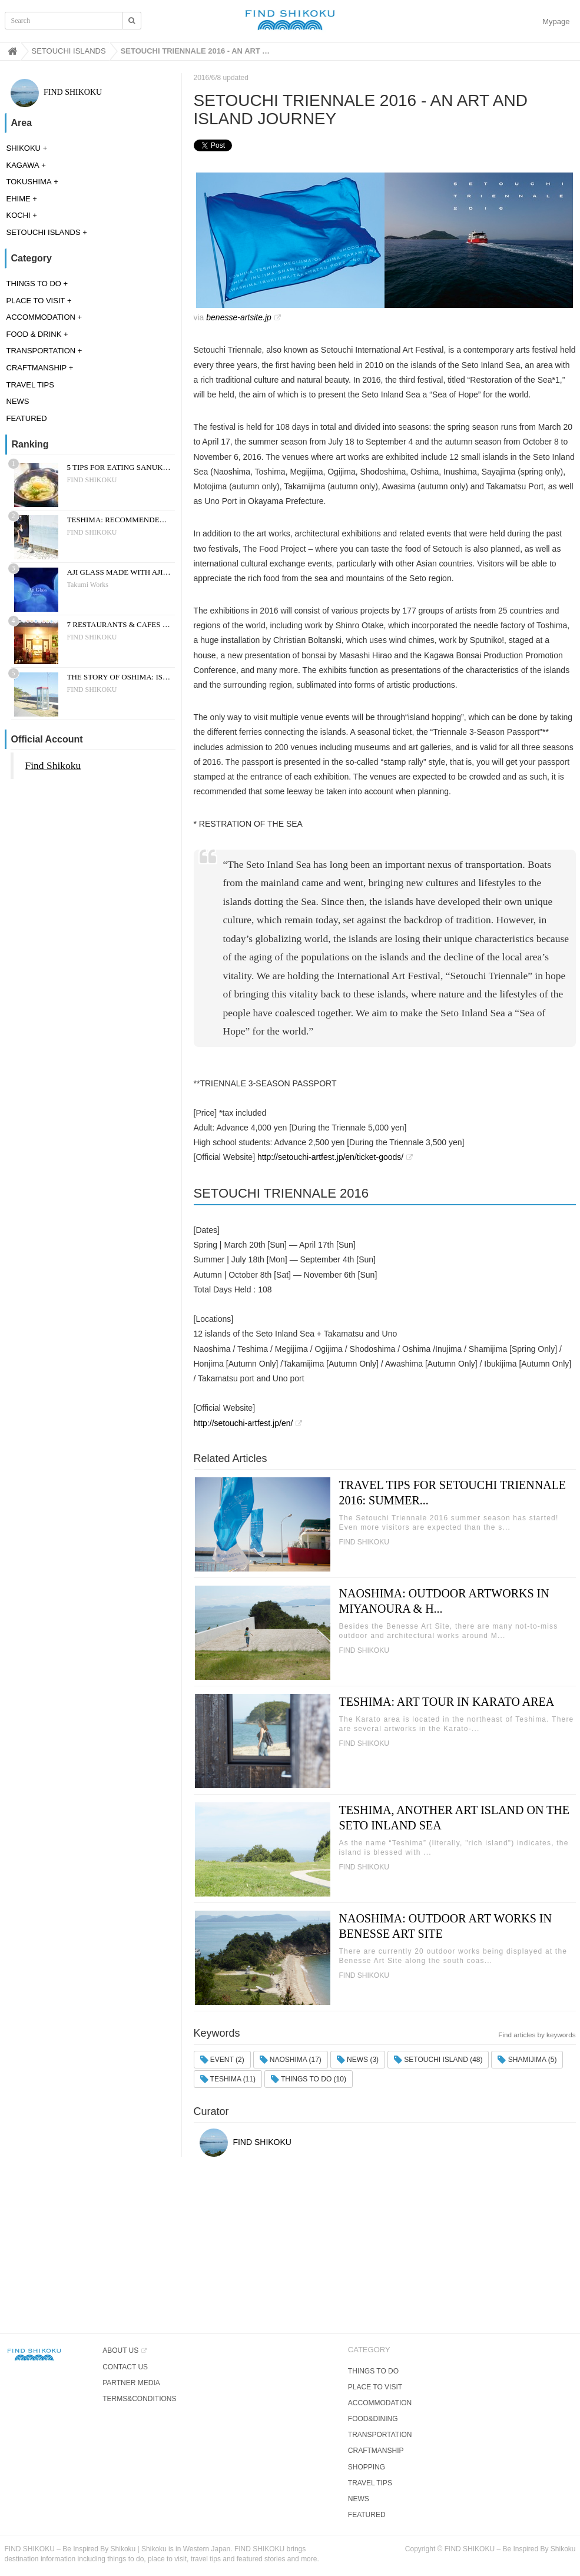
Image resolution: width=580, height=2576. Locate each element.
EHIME (18, 198)
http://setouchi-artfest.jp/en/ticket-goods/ (330, 1157)
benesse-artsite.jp (238, 317)
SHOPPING (366, 2467)
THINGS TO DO (33, 283)
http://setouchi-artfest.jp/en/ (243, 1423)
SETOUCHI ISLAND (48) (438, 2060)
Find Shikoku (53, 765)
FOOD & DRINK (34, 334)
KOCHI (18, 215)
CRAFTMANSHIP (36, 367)
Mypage (555, 21)
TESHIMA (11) (228, 2079)
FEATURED (26, 418)
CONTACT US (125, 2367)
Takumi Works (87, 585)
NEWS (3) (358, 2060)
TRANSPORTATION (41, 350)
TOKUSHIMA (29, 181)
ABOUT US (120, 2350)
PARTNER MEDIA (131, 2383)
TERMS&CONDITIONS (139, 2399)
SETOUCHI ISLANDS (43, 232)
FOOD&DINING (373, 2419)
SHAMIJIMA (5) (527, 2060)
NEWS (17, 401)
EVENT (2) (222, 2060)
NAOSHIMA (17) (291, 2060)
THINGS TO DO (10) (308, 2079)
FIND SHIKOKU (56, 92)
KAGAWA (22, 165)
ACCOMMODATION (40, 317)
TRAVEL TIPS (30, 384)
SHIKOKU (23, 148)
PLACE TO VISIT (35, 300)
